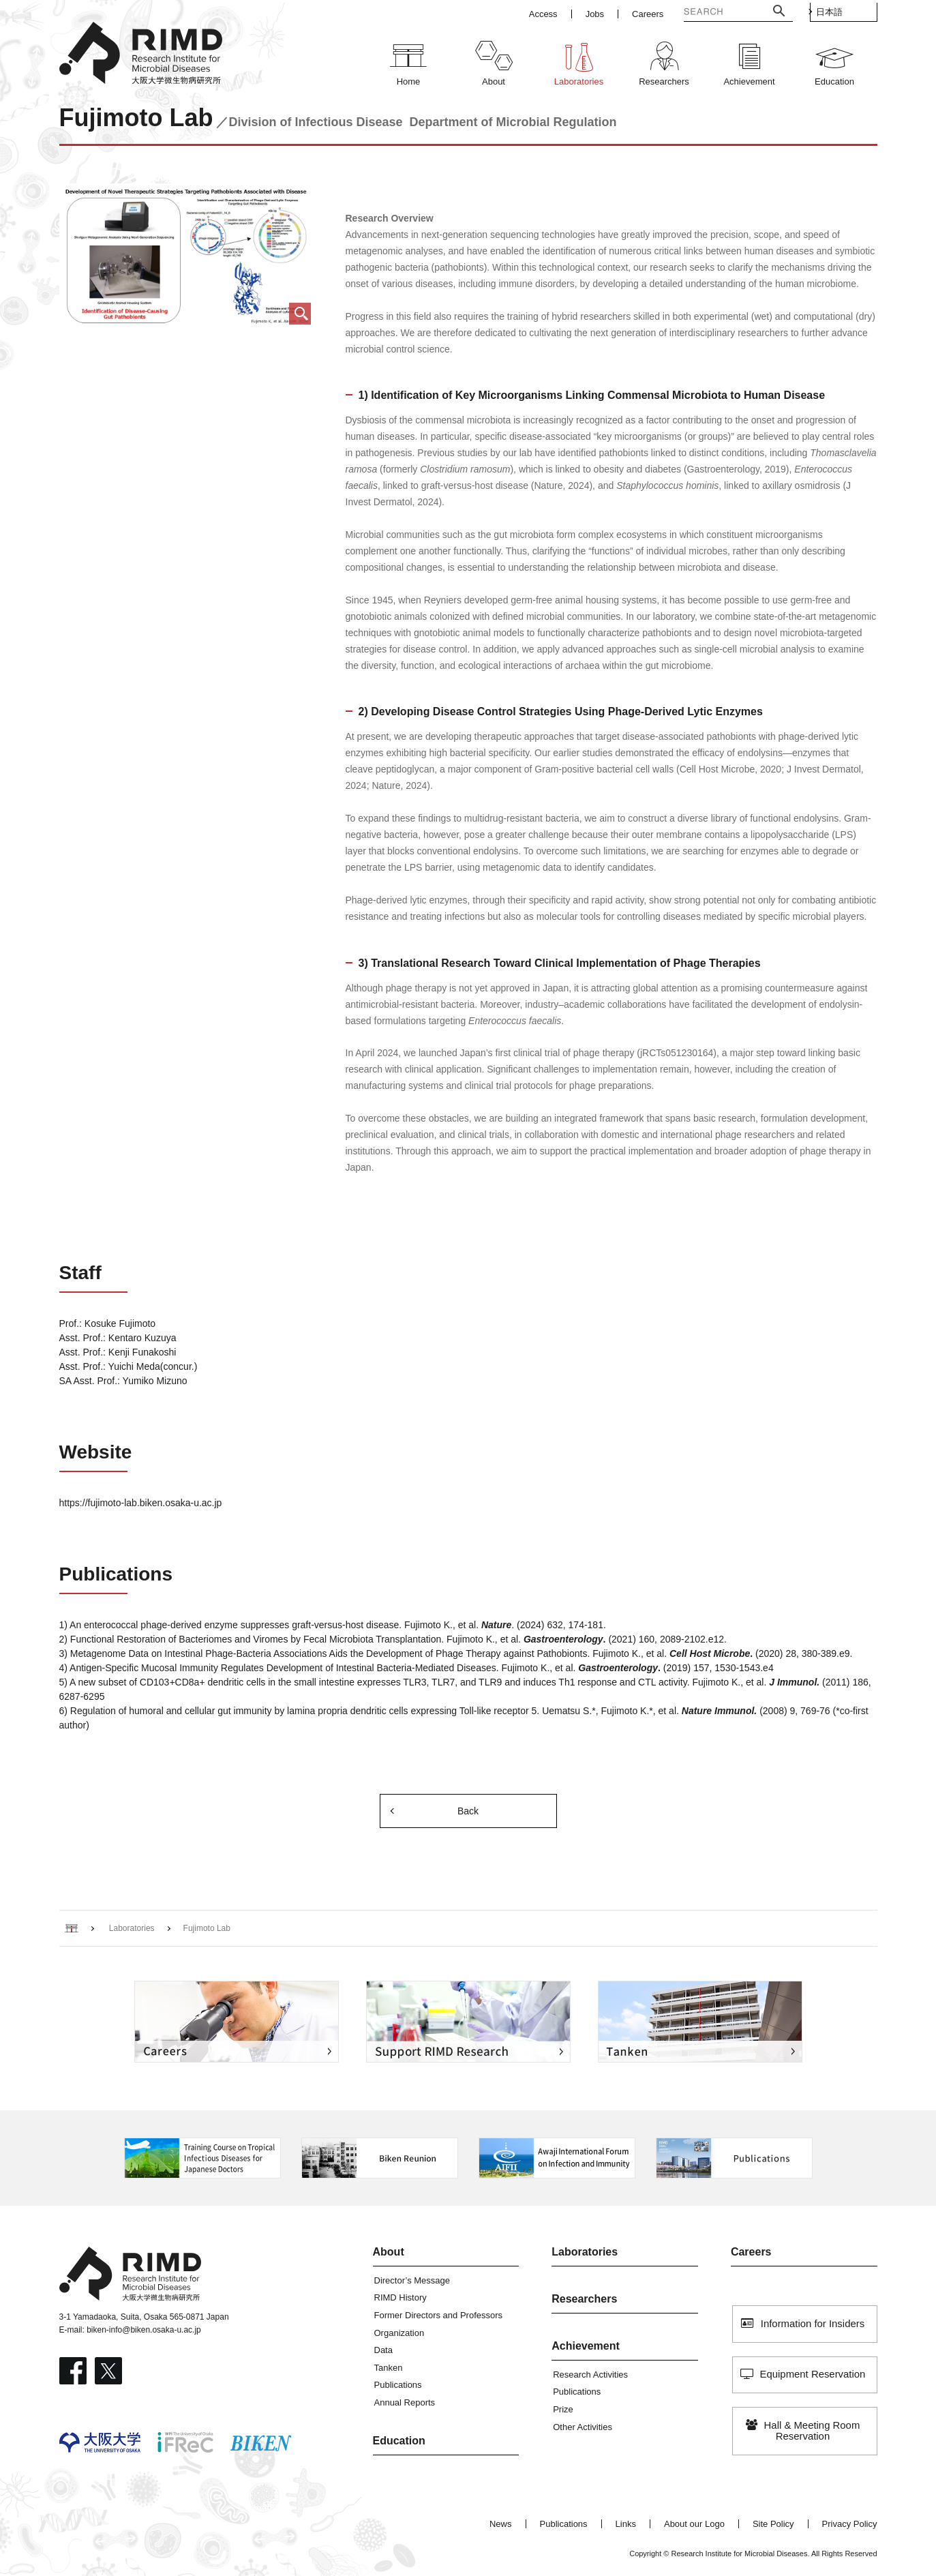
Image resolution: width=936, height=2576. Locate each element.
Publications (398, 2385)
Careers (751, 2252)
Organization (399, 2333)
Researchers (584, 2299)
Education (399, 2440)
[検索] (705, 13)
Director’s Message (412, 2280)
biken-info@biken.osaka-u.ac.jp (144, 2330)
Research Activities (590, 2374)
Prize (563, 2409)
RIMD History (400, 2297)
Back (468, 1811)
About (388, 2252)
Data (383, 2350)
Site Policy (773, 2524)
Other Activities (582, 2427)
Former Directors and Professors (438, 2315)
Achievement (586, 2346)
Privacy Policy (849, 2524)
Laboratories (585, 2252)
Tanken (388, 2368)
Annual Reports (405, 2402)
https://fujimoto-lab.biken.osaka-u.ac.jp (140, 1502)
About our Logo (694, 2524)
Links (626, 2524)
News (500, 2524)
